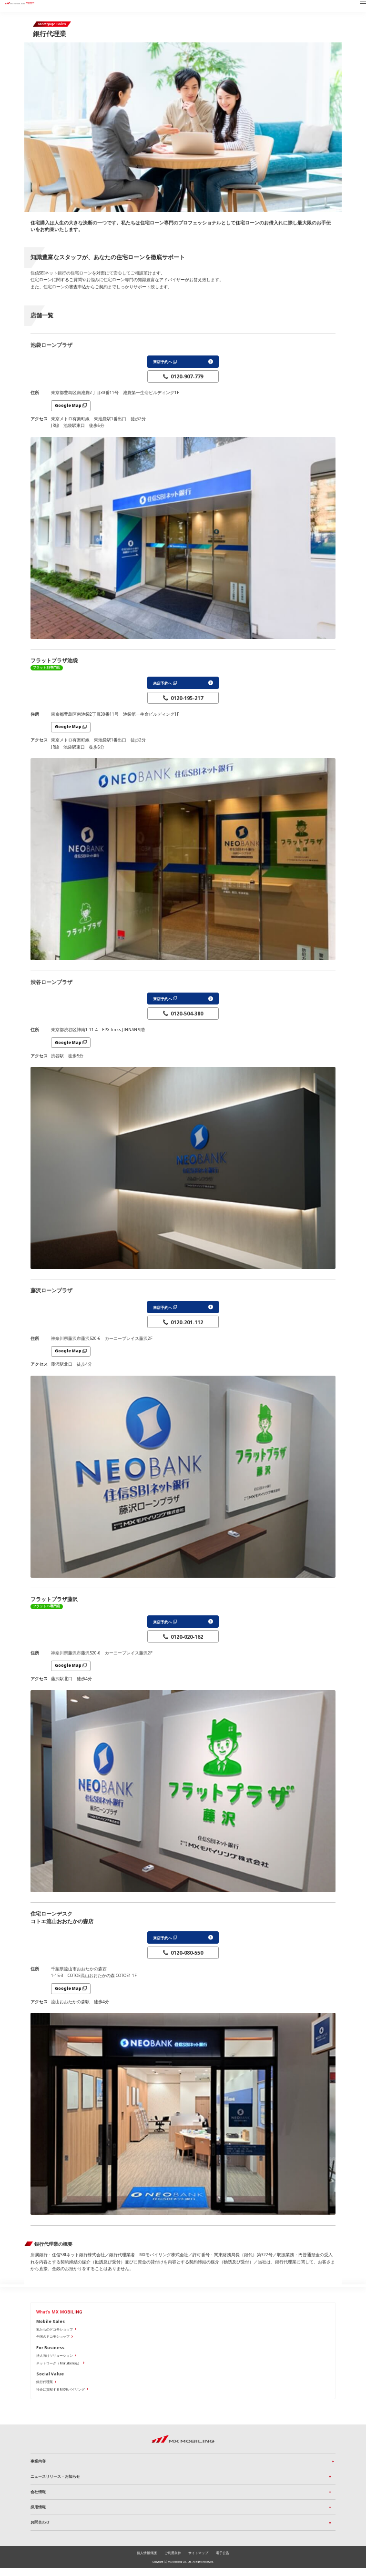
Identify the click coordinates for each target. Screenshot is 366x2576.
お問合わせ (40, 2530)
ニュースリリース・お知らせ (55, 2482)
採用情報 (38, 2514)
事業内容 (38, 2467)
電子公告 (222, 2560)
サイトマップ (198, 2560)
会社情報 (38, 2498)
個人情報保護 (147, 2560)
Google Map (68, 406)
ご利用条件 (172, 2560)
